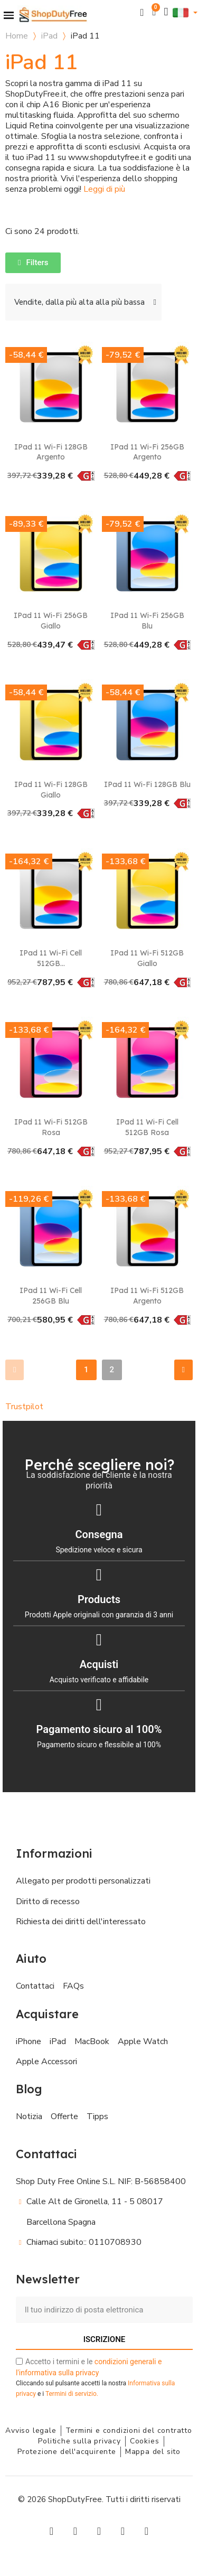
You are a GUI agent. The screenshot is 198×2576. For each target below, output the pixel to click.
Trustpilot (24, 1406)
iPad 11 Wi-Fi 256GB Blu (147, 621)
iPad (49, 36)
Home (16, 36)
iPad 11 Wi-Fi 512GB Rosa (51, 1127)
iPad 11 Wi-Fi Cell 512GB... (51, 958)
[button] (142, 12)
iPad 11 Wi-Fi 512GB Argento (147, 1296)
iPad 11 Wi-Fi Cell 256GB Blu (51, 1296)
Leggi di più (104, 189)
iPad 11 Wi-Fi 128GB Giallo (51, 790)
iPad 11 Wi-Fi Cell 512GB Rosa (147, 1127)
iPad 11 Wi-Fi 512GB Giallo (147, 958)
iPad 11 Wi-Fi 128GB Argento (51, 452)
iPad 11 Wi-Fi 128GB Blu (147, 784)
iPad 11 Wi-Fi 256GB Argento (147, 452)
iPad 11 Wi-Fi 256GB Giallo (51, 621)
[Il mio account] (166, 11)
